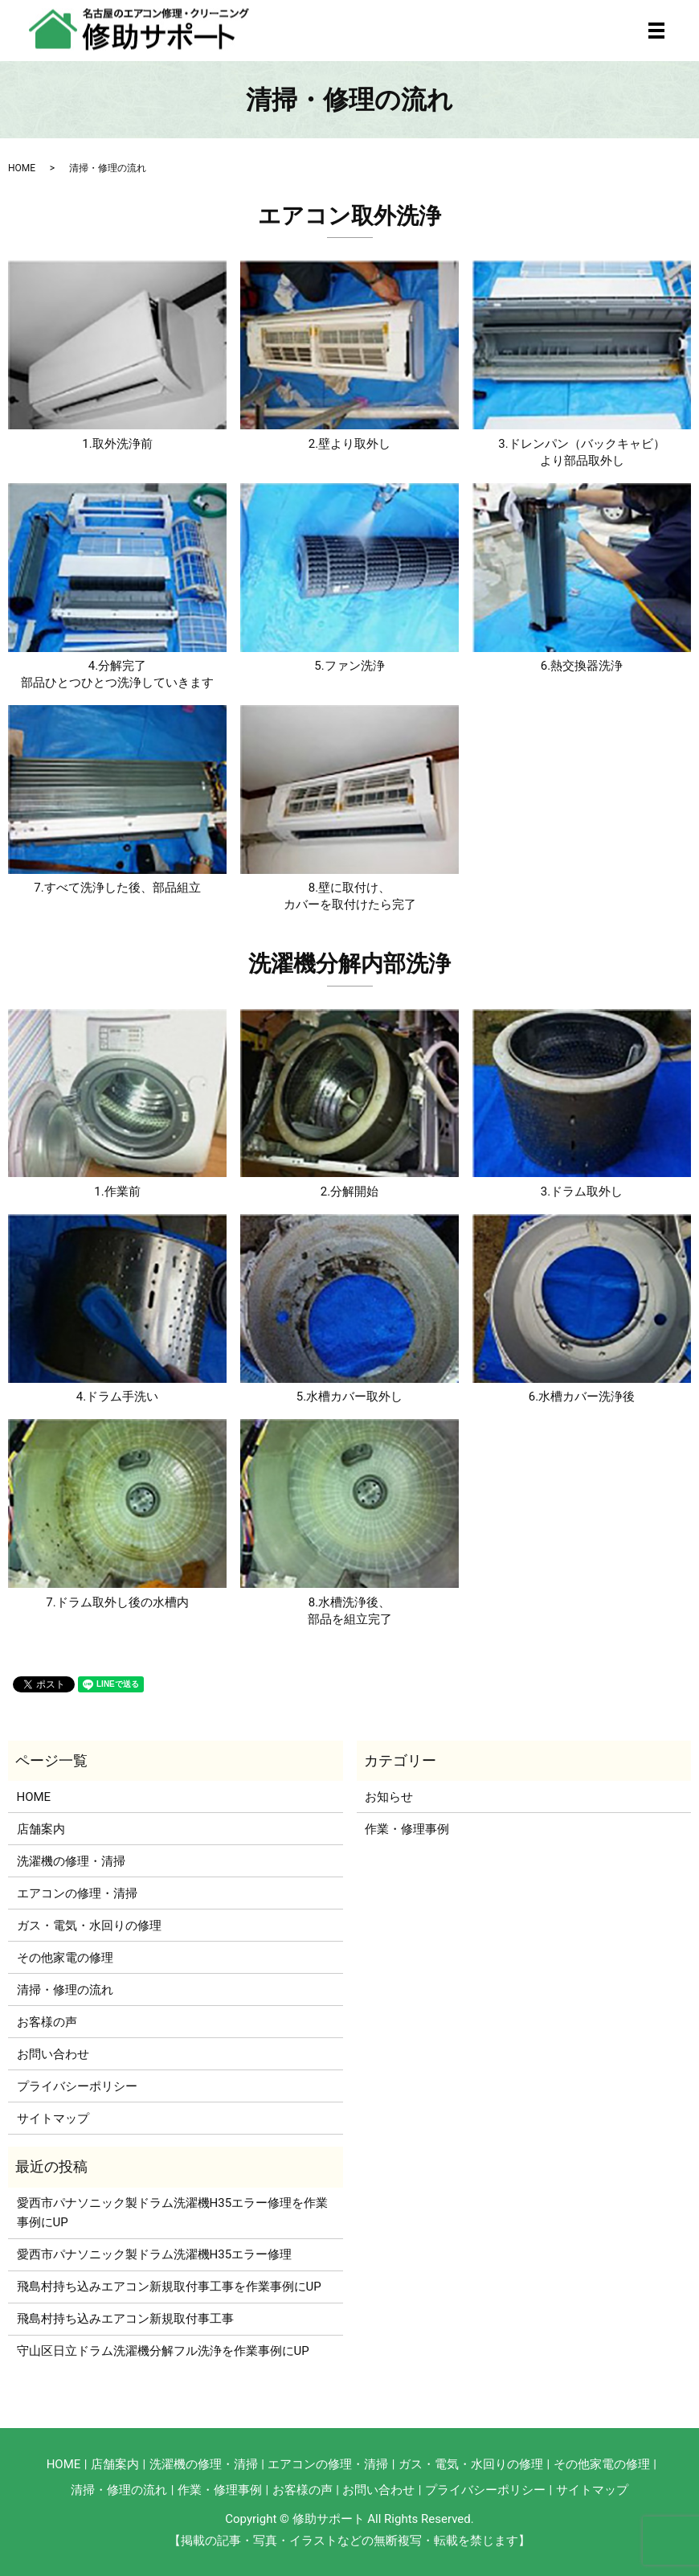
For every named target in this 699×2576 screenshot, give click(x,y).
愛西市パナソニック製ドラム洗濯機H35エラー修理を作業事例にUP (173, 2212)
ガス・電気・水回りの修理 (89, 1925)
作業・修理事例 (407, 1829)
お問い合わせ (53, 2054)
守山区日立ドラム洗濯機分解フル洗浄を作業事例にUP (163, 2351)
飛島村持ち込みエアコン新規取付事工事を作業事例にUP (169, 2286)
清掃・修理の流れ (65, 1990)
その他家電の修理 (65, 1957)
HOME (21, 168)
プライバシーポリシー (77, 2086)
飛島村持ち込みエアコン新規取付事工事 (125, 2318)
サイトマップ (53, 2118)
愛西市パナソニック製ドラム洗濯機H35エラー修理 (154, 2254)
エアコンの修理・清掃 (77, 1893)
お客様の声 (47, 2022)
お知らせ (389, 1797)
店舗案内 (41, 1829)
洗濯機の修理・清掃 (71, 1861)
